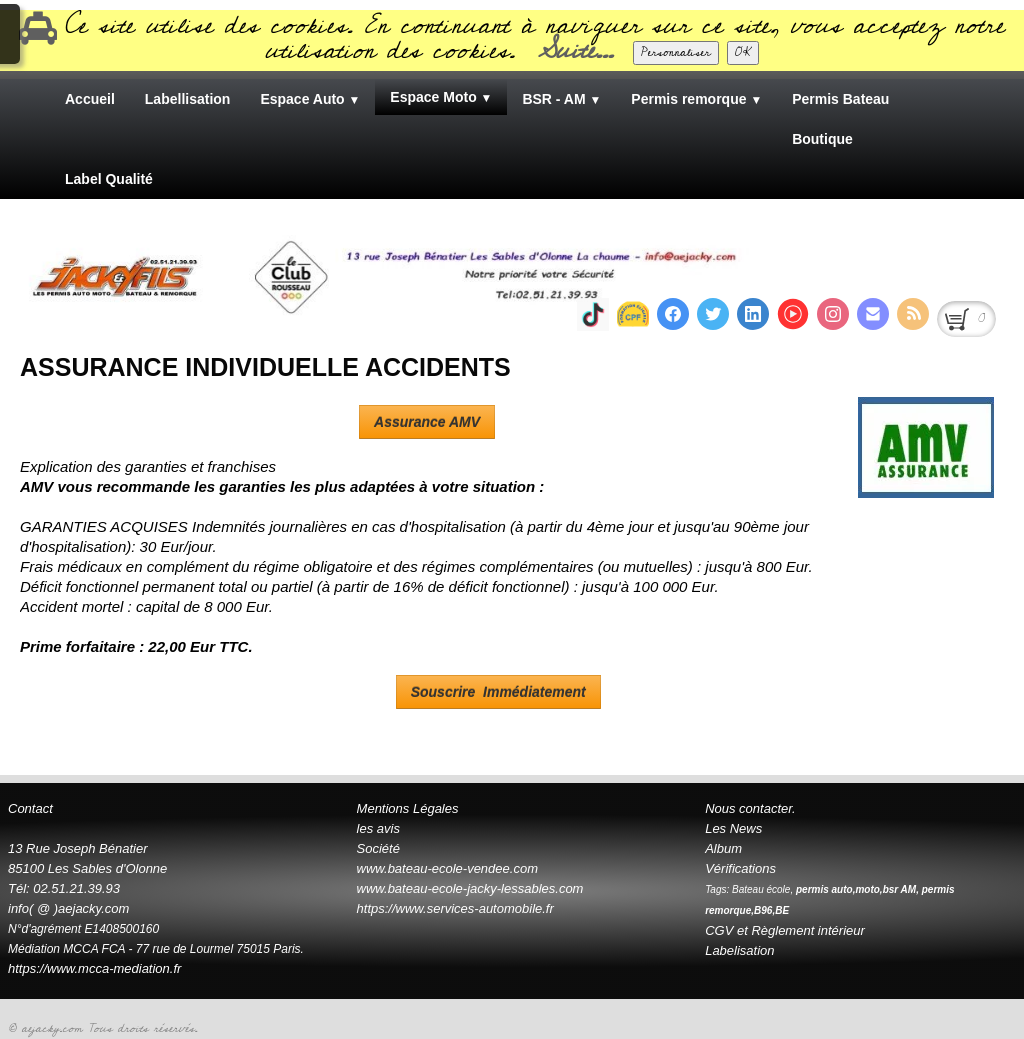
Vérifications (740, 868)
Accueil (90, 99)
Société (378, 848)
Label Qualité (109, 179)
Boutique (822, 139)
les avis (378, 828)
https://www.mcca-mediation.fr (96, 968)
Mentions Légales (408, 808)
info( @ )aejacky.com (68, 908)
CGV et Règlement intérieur (785, 930)
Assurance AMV (427, 422)
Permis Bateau (840, 99)
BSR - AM (561, 99)
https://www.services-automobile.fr (455, 908)
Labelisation (739, 950)
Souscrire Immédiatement (498, 692)
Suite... (576, 50)
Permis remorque (696, 99)
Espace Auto (310, 99)
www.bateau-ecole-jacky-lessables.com (470, 888)
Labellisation (188, 99)
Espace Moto (441, 97)
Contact (30, 808)
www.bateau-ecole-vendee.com (447, 868)
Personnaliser (676, 52)
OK (743, 52)
